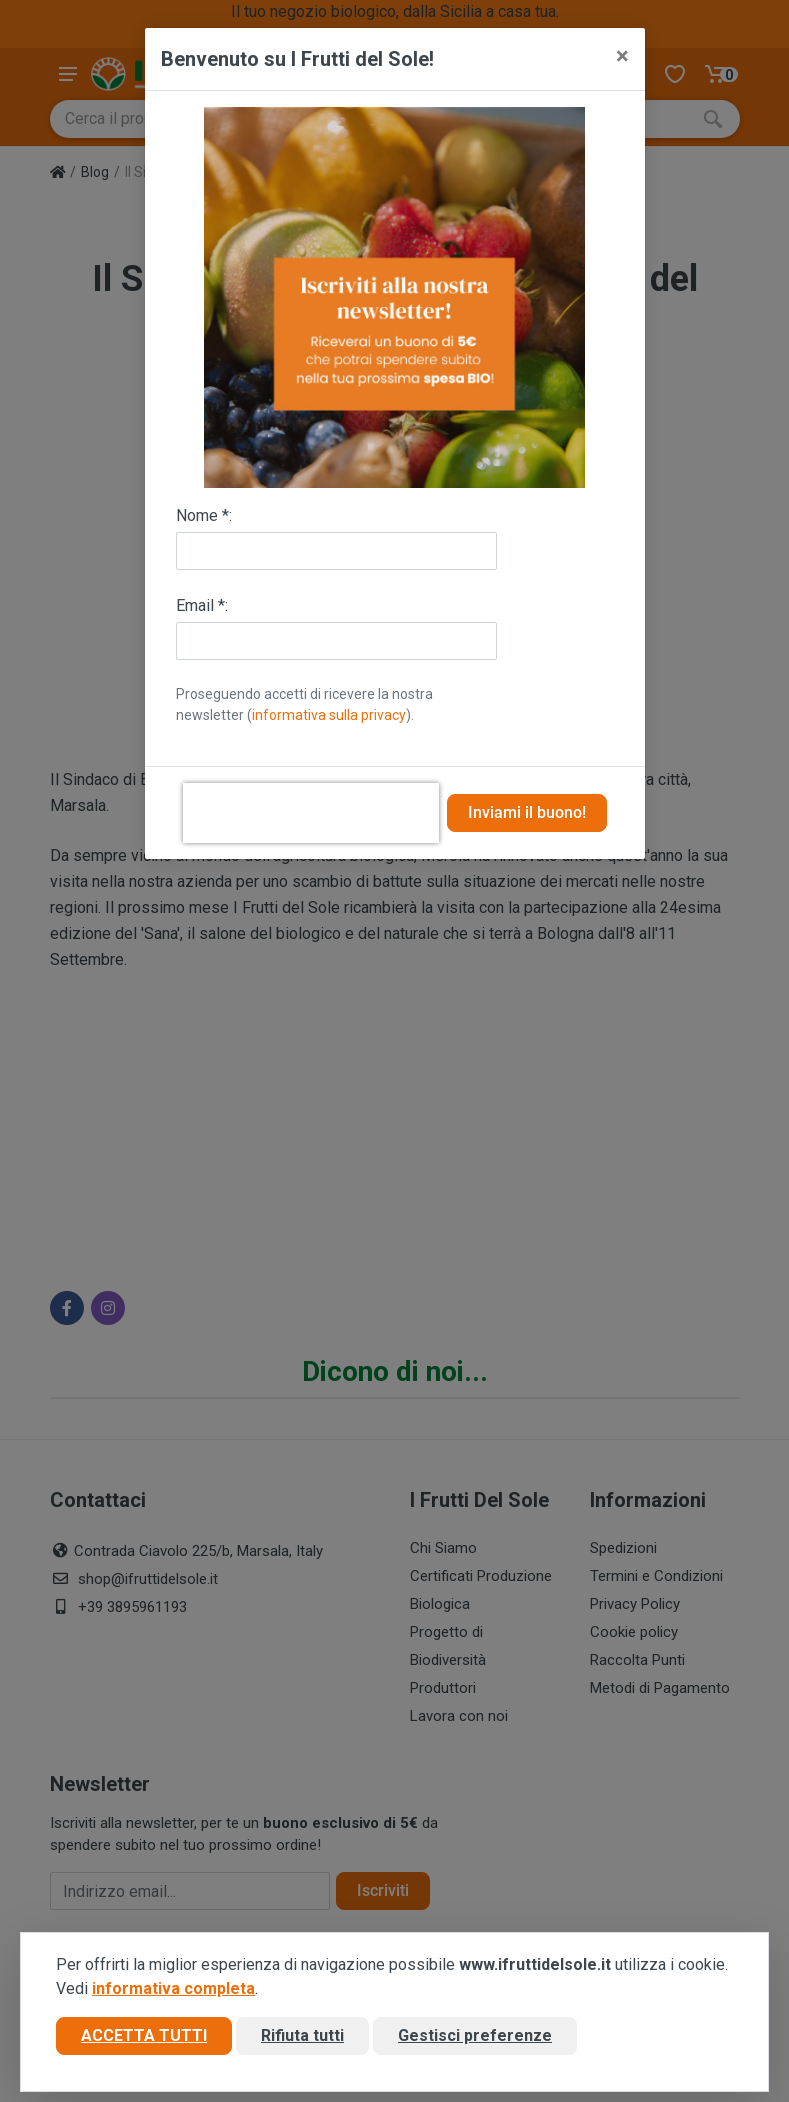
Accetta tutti (144, 2035)
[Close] (622, 56)
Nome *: (204, 515)
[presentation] (311, 813)
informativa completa (173, 1988)
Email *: (202, 605)
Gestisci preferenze (475, 2035)
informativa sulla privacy (329, 715)
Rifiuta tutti (302, 2035)
